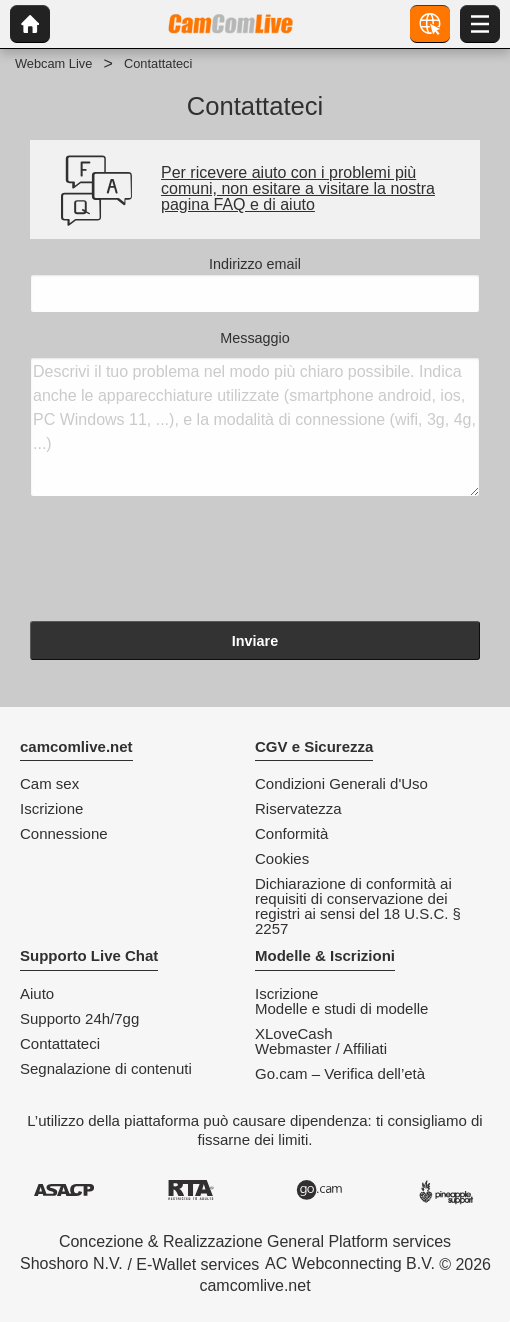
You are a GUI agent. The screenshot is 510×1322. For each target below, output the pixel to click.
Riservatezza (298, 808)
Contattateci (60, 1043)
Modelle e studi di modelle (341, 1008)
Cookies (282, 858)
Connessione (64, 833)
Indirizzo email (255, 284)
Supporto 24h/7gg (79, 1018)
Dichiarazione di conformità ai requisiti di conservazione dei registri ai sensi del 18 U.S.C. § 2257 (358, 906)
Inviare (255, 641)
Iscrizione (51, 808)
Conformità (291, 833)
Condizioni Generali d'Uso (341, 783)
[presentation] (182, 562)
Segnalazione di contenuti (106, 1068)
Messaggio (255, 414)
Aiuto (37, 993)
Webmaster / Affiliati (321, 1048)
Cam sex (49, 783)
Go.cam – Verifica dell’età (340, 1073)
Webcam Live (53, 63)
